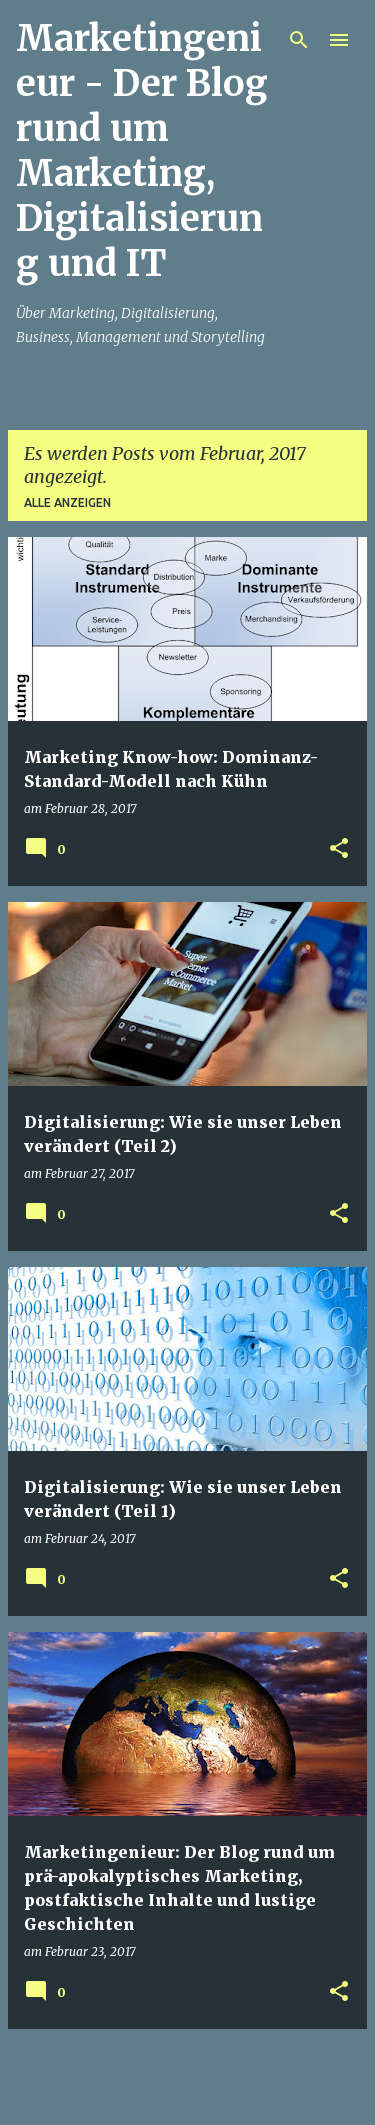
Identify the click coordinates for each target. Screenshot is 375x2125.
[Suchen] (299, 40)
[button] (339, 849)
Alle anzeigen (67, 502)
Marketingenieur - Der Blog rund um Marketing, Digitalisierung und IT (142, 151)
